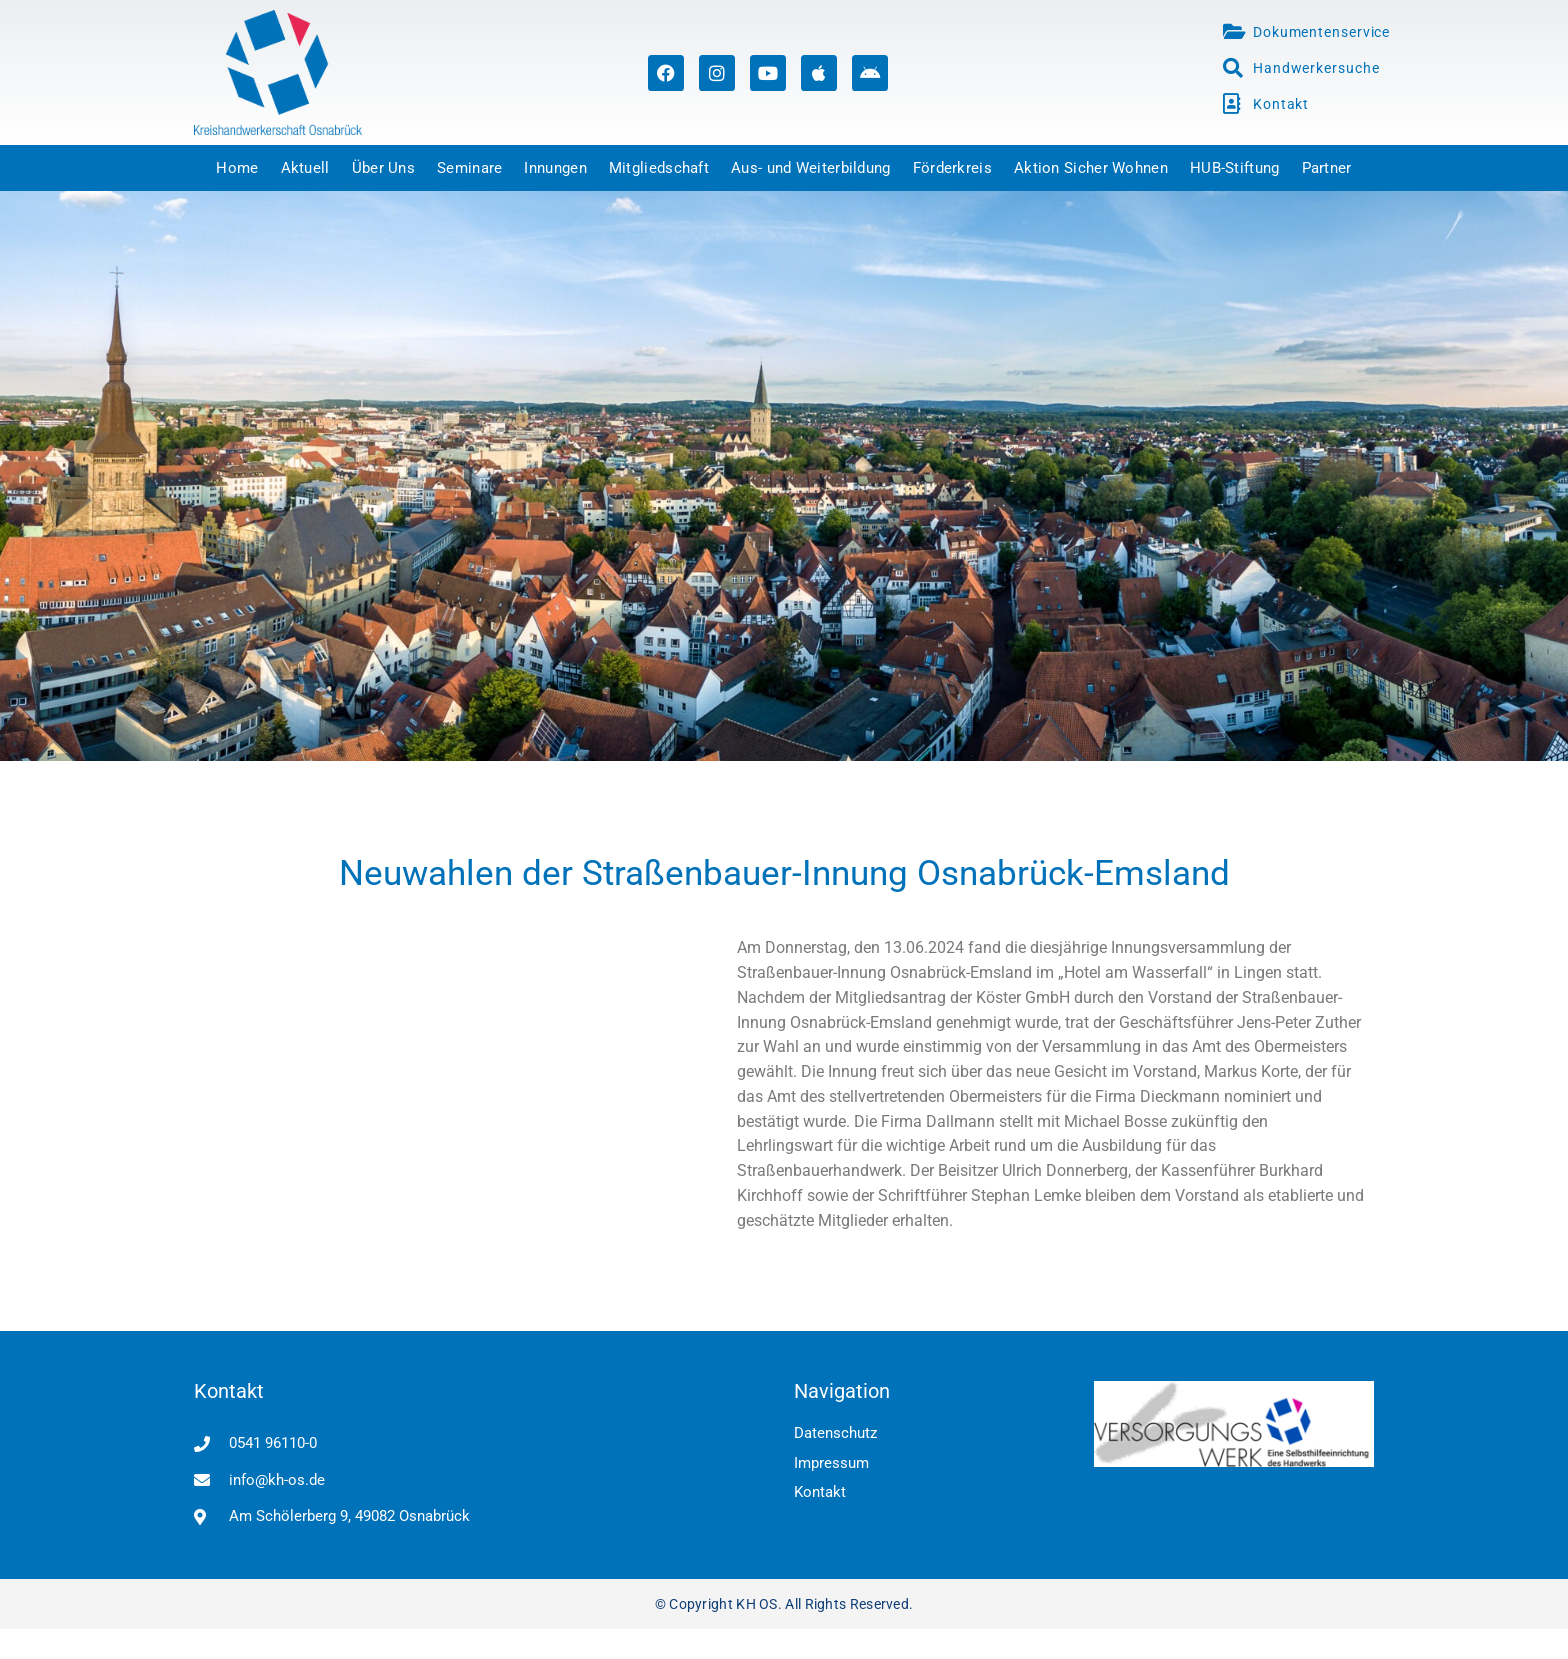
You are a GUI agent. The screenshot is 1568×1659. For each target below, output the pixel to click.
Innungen (555, 168)
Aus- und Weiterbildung (811, 168)
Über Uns (383, 168)
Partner (1327, 168)
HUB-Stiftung (1235, 168)
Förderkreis (952, 168)
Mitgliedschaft (659, 168)
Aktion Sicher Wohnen (1091, 168)
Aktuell (305, 168)
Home (237, 168)
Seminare (469, 168)
